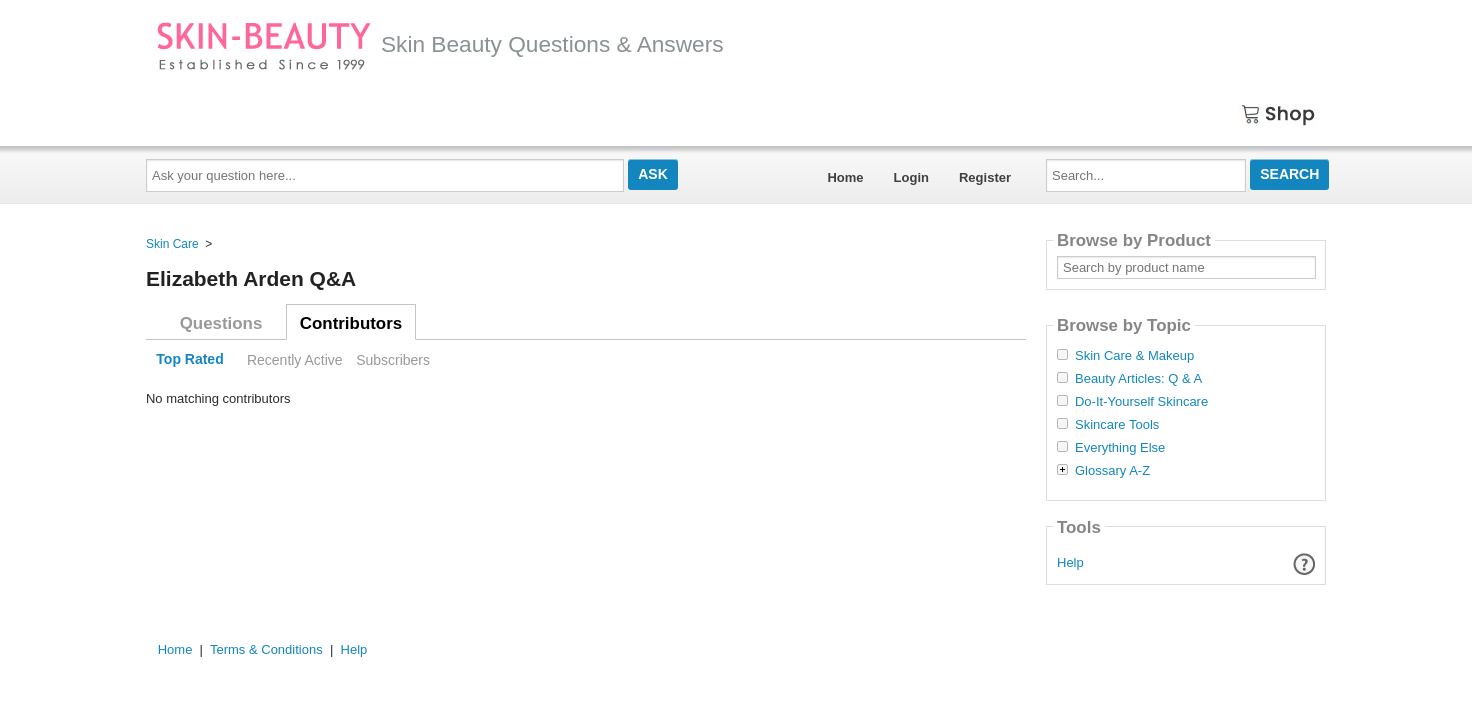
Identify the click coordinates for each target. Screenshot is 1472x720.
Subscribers (393, 360)
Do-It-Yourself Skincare (1141, 402)
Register (985, 177)
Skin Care (172, 244)
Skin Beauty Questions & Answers (440, 44)
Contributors (351, 323)
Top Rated (189, 360)
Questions (221, 323)
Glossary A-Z (1112, 471)
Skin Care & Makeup (1134, 356)
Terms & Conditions (266, 649)
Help (1070, 562)
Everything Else (1120, 448)
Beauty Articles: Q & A (1138, 379)
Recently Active (295, 360)
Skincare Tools (1117, 425)
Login (911, 177)
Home (845, 177)
